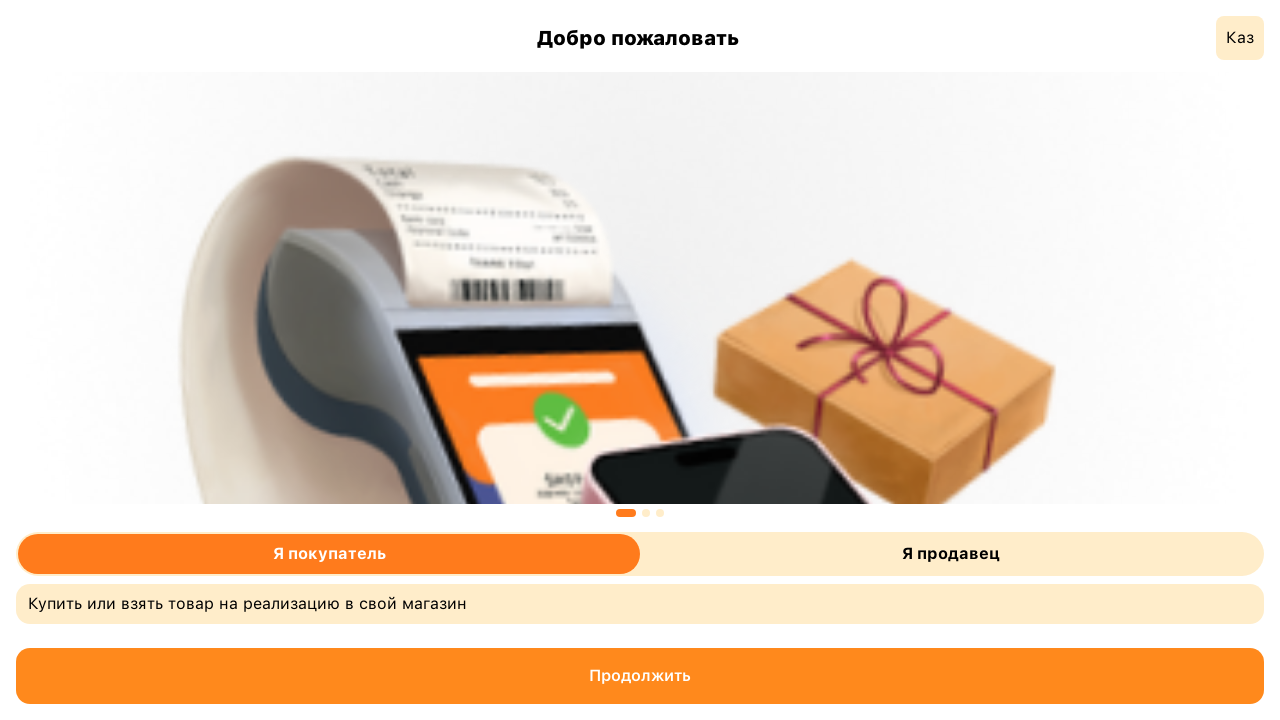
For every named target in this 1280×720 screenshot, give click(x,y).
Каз (1240, 37)
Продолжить (640, 675)
